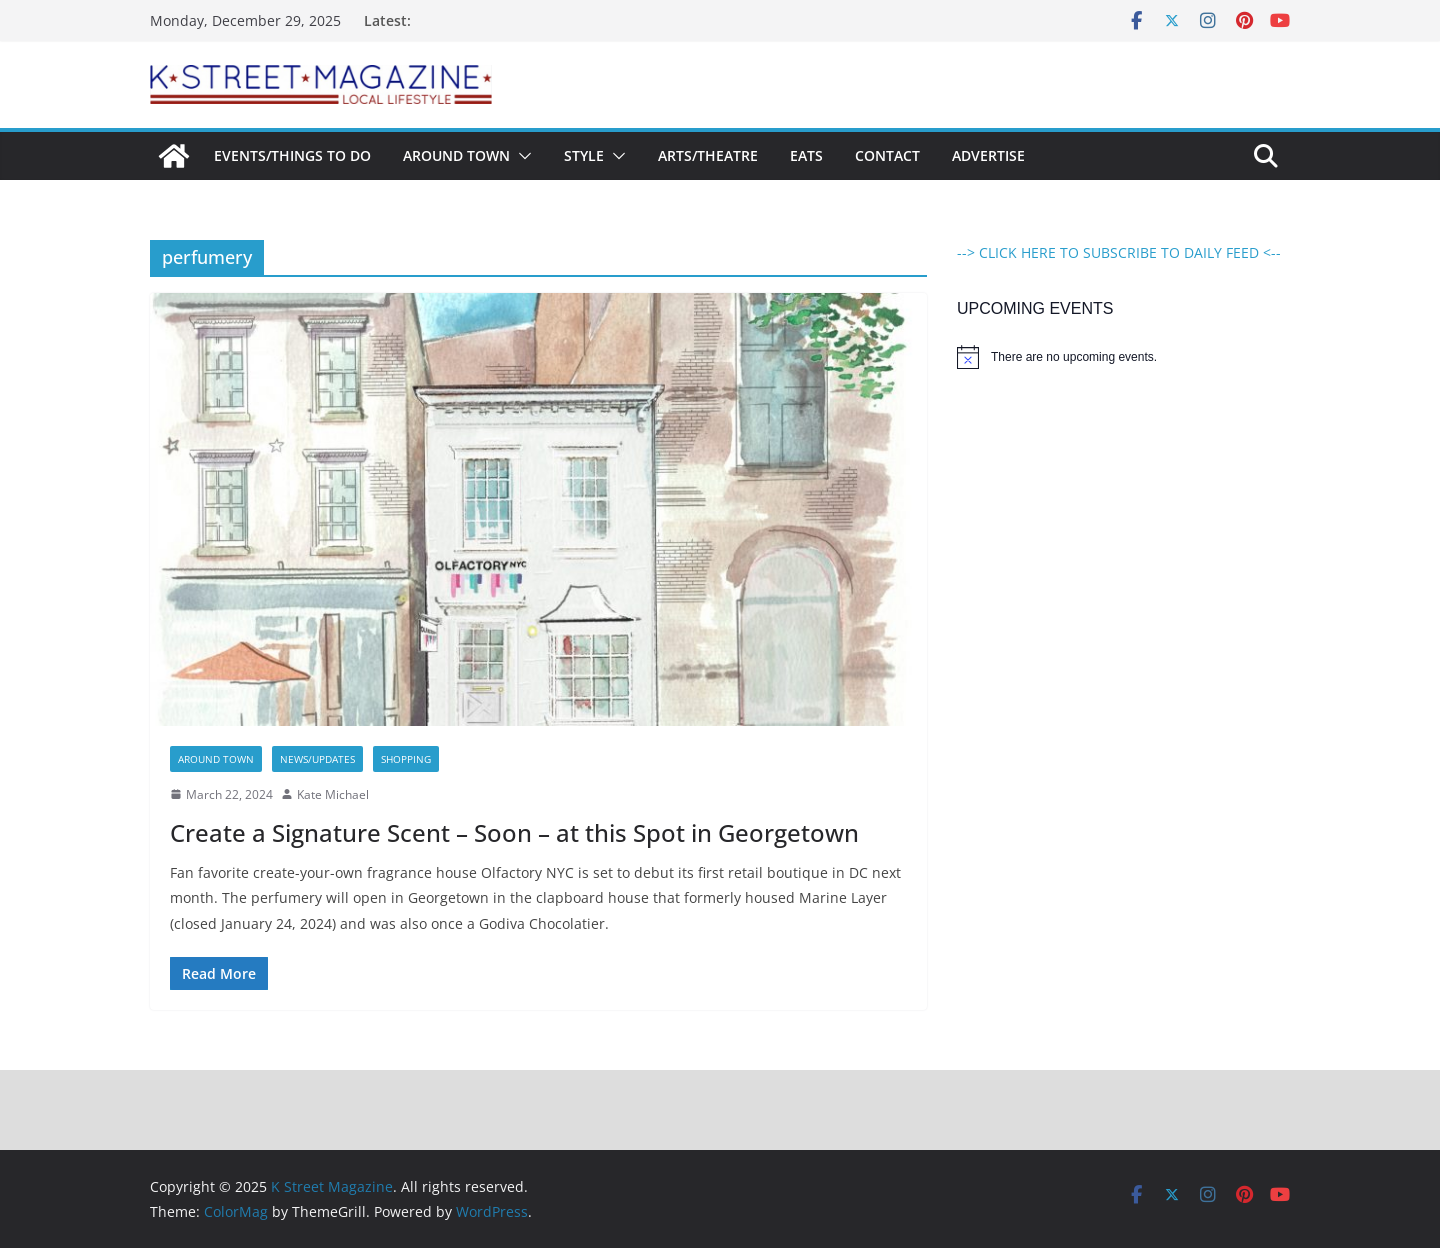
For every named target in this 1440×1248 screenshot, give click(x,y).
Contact (887, 155)
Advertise (988, 155)
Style (584, 155)
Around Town (456, 155)
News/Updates (317, 759)
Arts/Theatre (708, 155)
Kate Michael (333, 794)
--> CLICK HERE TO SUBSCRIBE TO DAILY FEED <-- (1119, 252)
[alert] (1123, 357)
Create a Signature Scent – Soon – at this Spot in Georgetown (514, 832)
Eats (806, 155)
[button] (521, 156)
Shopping (406, 759)
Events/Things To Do (292, 155)
